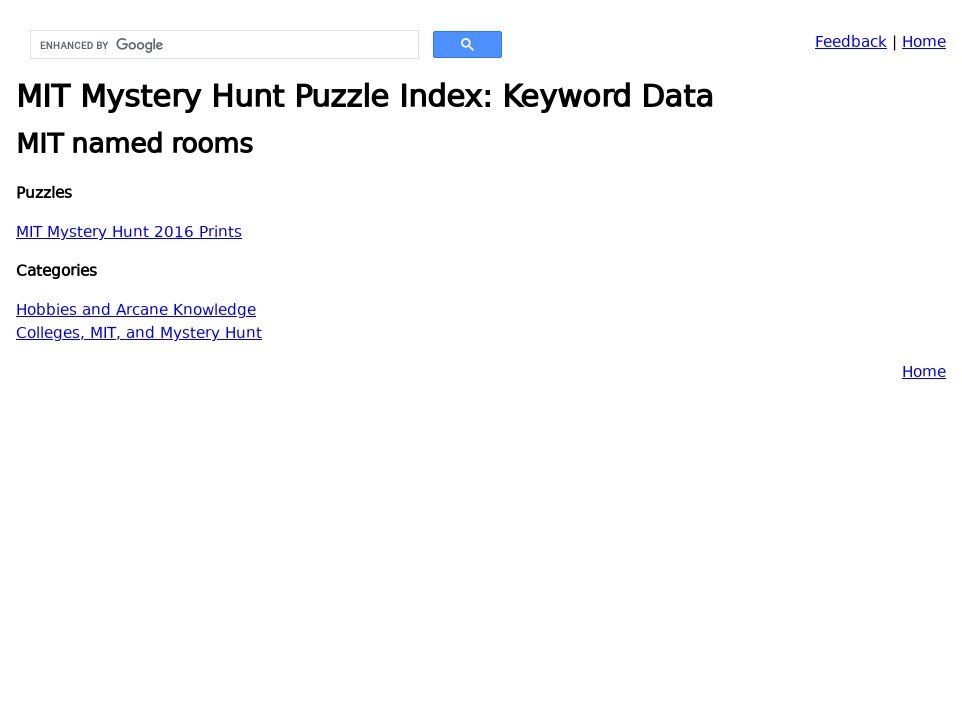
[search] (222, 45)
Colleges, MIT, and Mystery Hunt (139, 334)
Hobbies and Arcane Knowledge (136, 311)
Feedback (851, 43)
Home (924, 43)
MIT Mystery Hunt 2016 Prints (129, 233)
